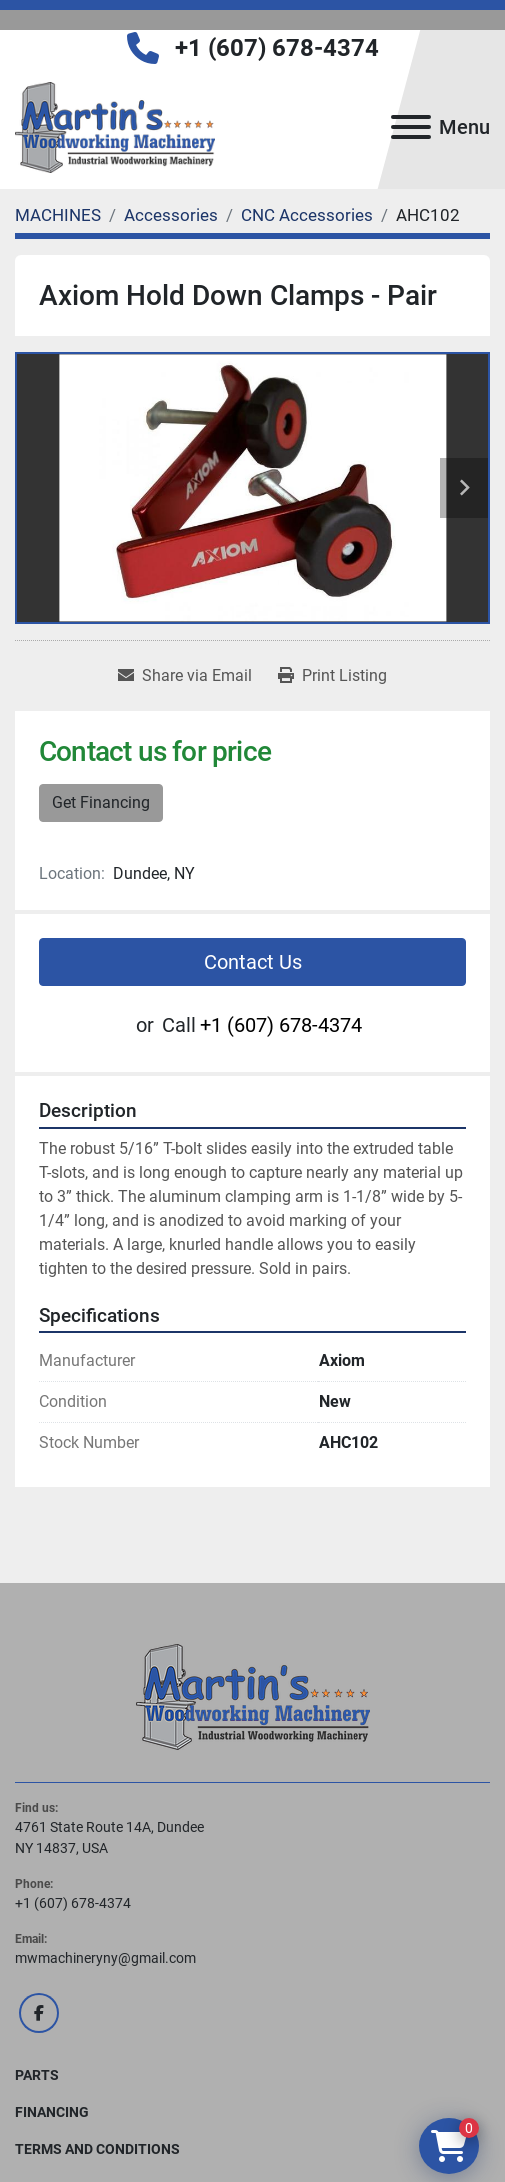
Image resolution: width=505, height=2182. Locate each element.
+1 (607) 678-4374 (277, 48)
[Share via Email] (185, 676)
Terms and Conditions (97, 2149)
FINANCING (52, 2112)
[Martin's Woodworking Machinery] (253, 1696)
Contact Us (253, 962)
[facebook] (39, 2013)
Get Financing (101, 802)
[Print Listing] (332, 676)
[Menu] (411, 127)
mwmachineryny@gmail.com (105, 1958)
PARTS (37, 2075)
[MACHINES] (58, 215)
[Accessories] (171, 215)
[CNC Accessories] (307, 215)
